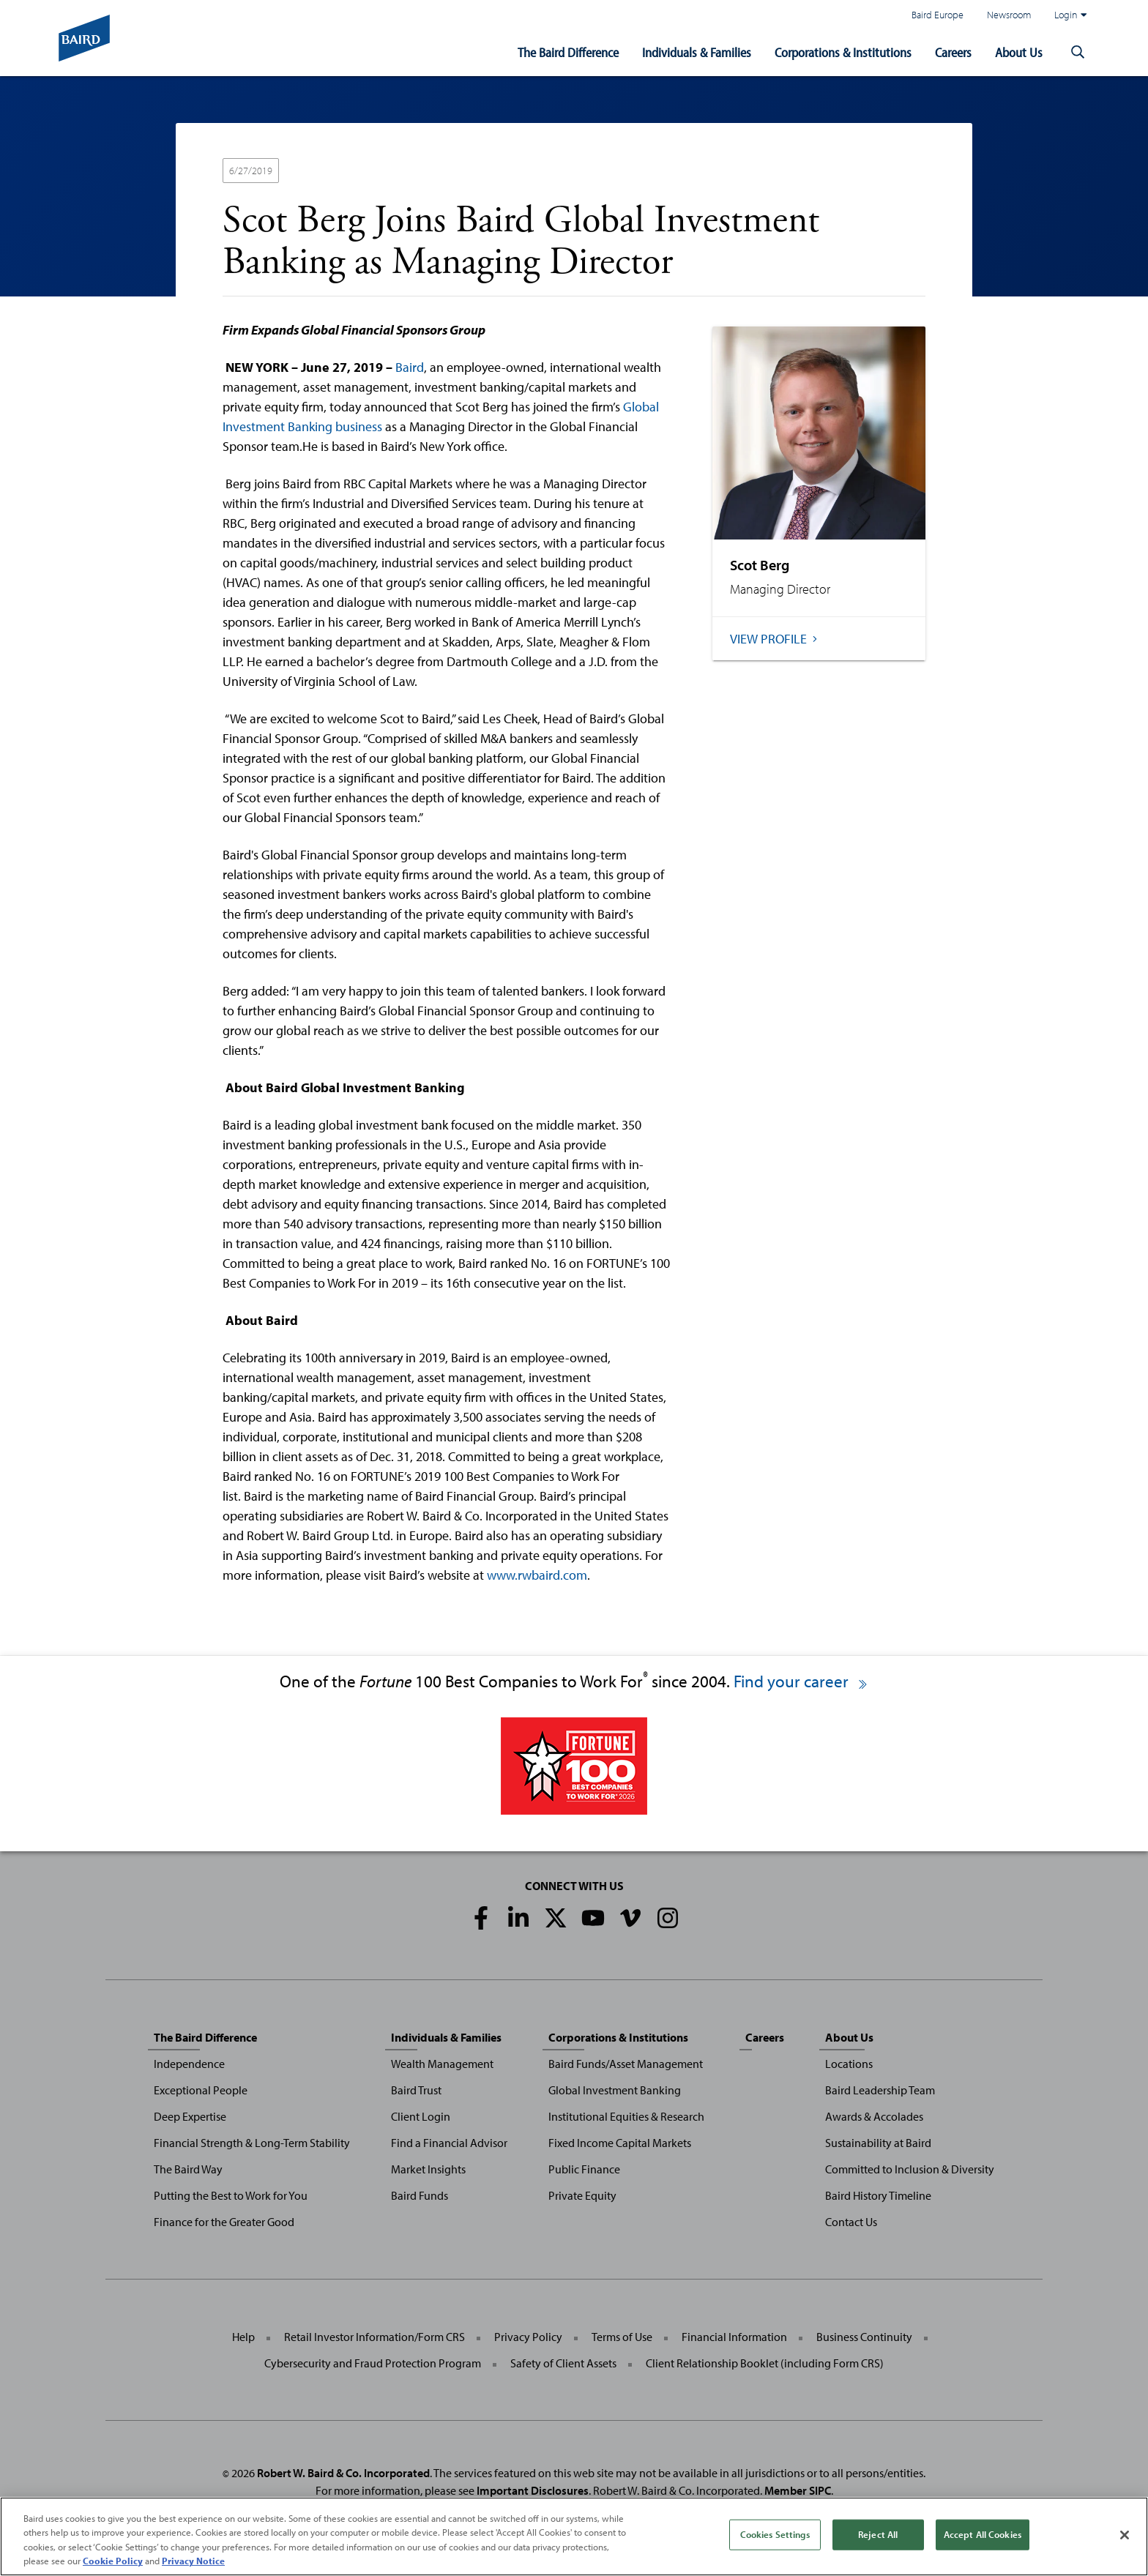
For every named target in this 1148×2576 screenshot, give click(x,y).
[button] (1077, 52)
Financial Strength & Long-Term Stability (252, 2142)
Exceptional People (200, 2090)
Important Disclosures (533, 2490)
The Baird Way (188, 2169)
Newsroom (1009, 14)
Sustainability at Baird (878, 2142)
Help (243, 2336)
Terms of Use (622, 2336)
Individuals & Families (696, 52)
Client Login (420, 2116)
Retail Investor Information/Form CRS (374, 2336)
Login (1070, 14)
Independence (189, 2063)
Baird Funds (419, 2195)
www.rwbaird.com (537, 1575)
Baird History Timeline (878, 2195)
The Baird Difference (568, 52)
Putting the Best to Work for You (231, 2195)
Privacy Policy (528, 2336)
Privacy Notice (193, 2560)
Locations (849, 2063)
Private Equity (582, 2195)
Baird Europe (937, 14)
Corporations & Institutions (843, 52)
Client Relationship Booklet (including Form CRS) (765, 2363)
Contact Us (851, 2221)
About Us (1019, 52)
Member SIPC (797, 2490)
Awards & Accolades (874, 2116)
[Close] (1124, 2535)
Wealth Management (442, 2063)
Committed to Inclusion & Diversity (909, 2169)
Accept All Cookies (982, 2534)
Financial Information (734, 2336)
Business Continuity (864, 2336)
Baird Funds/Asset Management (625, 2063)
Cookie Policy (113, 2560)
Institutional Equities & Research (626, 2116)
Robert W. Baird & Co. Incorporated (343, 2472)
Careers (953, 52)
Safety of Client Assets (563, 2363)
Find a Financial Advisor (449, 2142)
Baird (409, 367)
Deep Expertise (190, 2116)
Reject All (878, 2534)
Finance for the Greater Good (224, 2221)
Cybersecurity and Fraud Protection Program (372, 2363)
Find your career (801, 1681)
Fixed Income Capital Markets (619, 2142)
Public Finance (584, 2169)
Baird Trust (416, 2090)
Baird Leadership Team (880, 2090)
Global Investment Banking (614, 2090)
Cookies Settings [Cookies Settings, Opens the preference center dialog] (775, 2534)
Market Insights (428, 2169)
